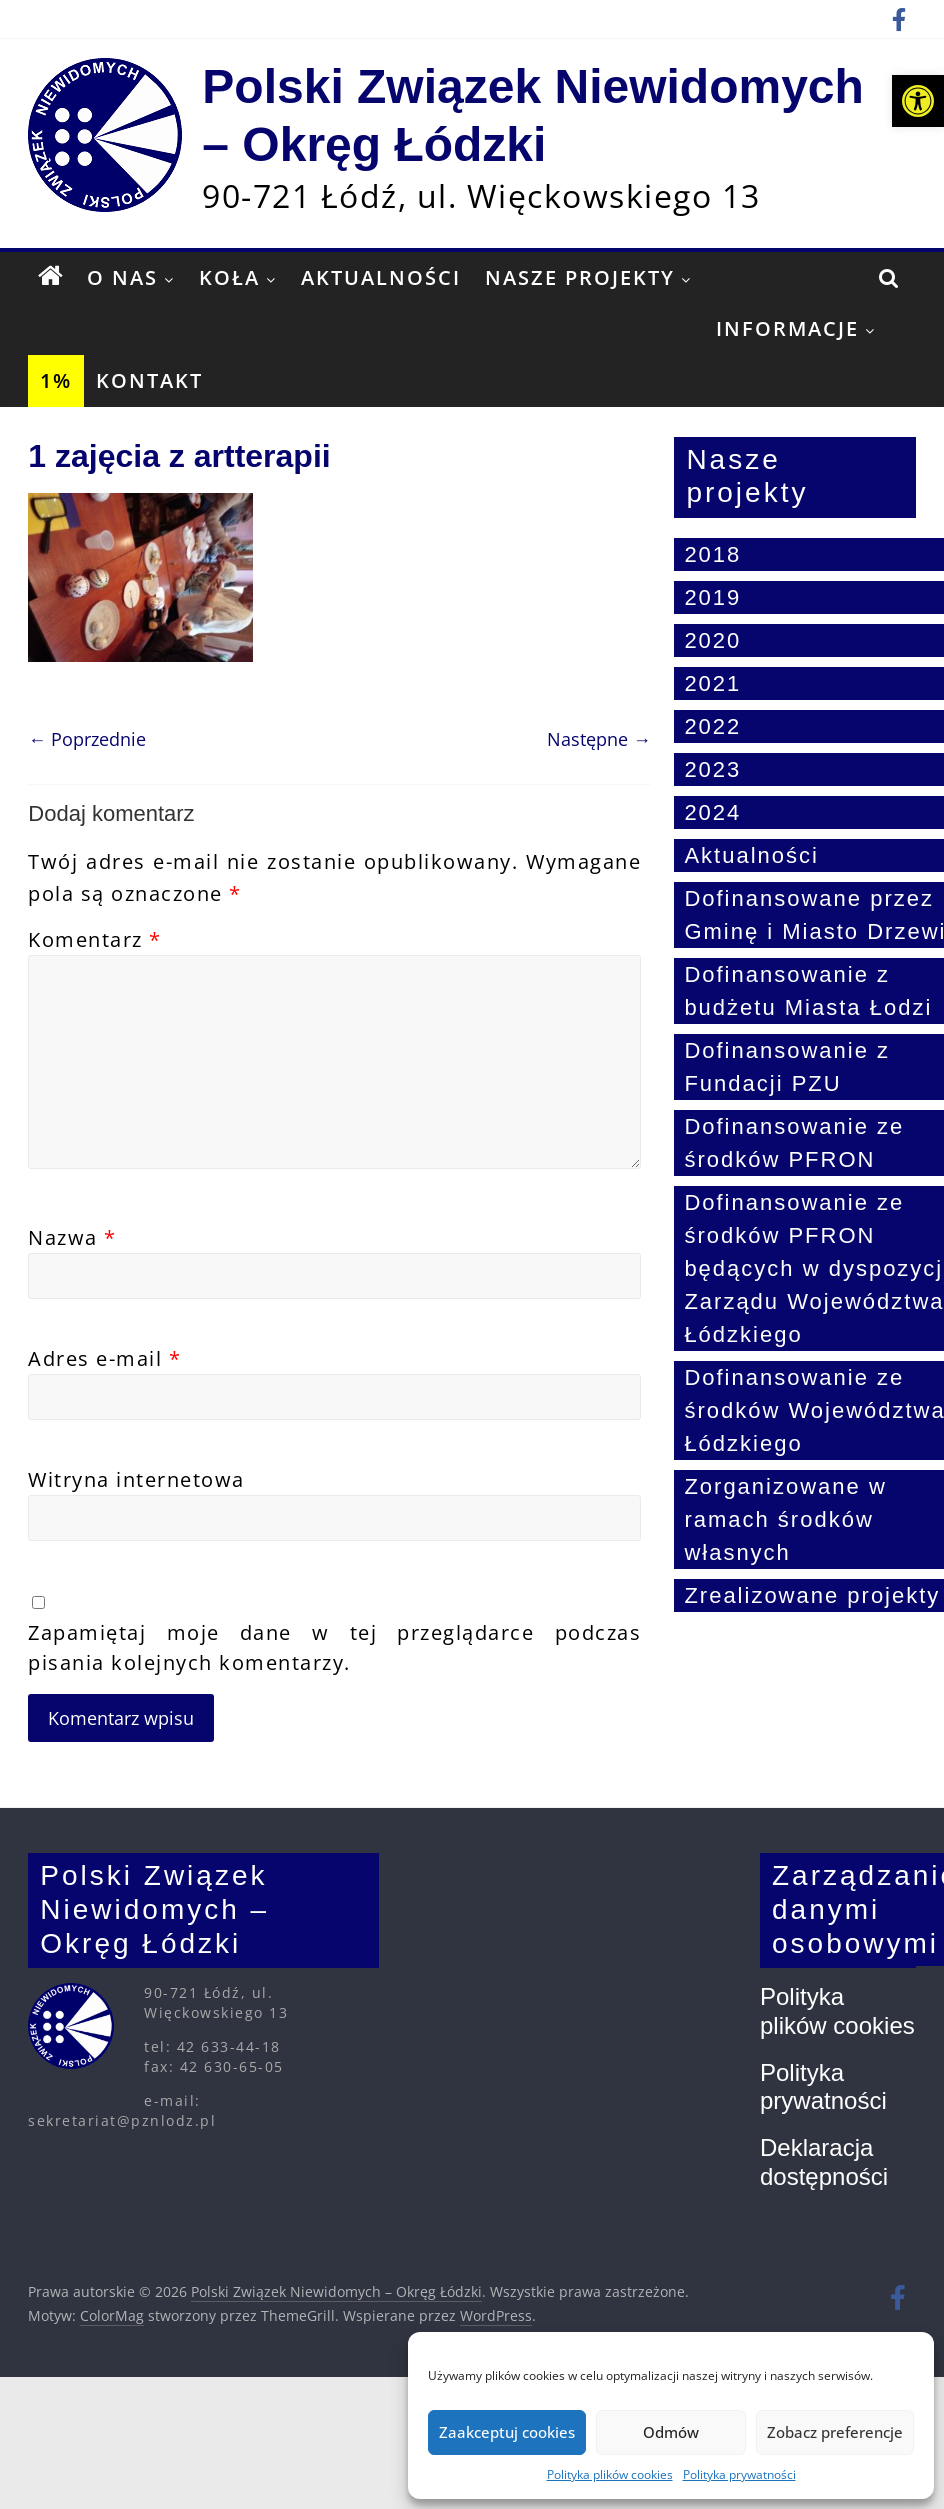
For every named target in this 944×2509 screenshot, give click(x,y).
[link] (918, 101)
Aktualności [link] (381, 277)
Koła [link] (229, 277)
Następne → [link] (599, 739)
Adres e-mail (104, 1358)
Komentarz (95, 939)
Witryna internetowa (136, 1479)
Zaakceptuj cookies (507, 2432)
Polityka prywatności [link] (739, 2474)
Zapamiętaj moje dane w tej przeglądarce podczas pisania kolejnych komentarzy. (334, 1647)
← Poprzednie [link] (87, 739)
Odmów (671, 2432)
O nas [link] (122, 277)
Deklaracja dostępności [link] (824, 2162)
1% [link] (56, 380)
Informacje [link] (787, 328)
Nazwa (72, 1237)
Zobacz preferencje (835, 2432)
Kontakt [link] (149, 380)
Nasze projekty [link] (580, 277)
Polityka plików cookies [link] (610, 2474)
